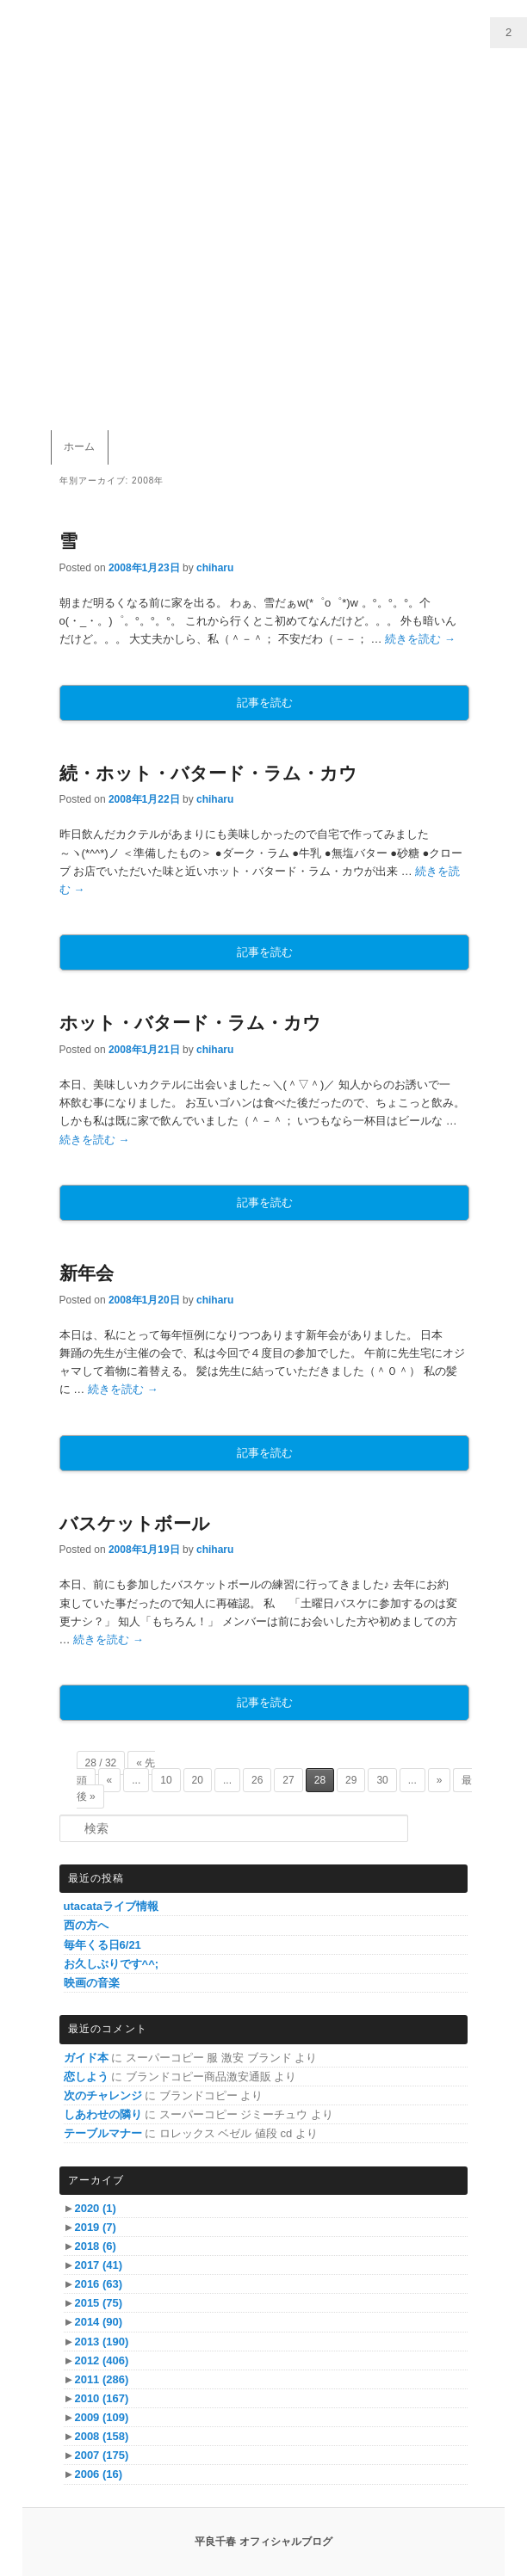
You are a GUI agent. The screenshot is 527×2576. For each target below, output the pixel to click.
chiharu (214, 568)
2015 (98, 2302)
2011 (101, 2379)
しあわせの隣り (103, 2114)
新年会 (86, 1273)
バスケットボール (134, 1523)
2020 (94, 2208)
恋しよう (86, 2076)
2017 (98, 2265)
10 (165, 1780)
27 (288, 1780)
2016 (98, 2283)
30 (382, 1780)
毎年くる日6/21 (102, 1944)
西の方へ (86, 1925)
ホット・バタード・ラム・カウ (190, 1022)
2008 (101, 2436)
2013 (101, 2341)
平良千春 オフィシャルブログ (263, 2542)
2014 (98, 2321)
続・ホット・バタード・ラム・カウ (208, 773)
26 (257, 1780)
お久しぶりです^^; (111, 1963)
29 (350, 1780)
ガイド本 (86, 2057)
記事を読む (265, 702)
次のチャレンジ (103, 2095)
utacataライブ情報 (111, 1906)
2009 (101, 2417)
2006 (98, 2474)
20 (197, 1780)
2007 (101, 2455)
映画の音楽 (92, 1982)
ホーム (79, 447)
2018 (94, 2246)
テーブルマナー (103, 2133)
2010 (101, 2398)
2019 (94, 2227)
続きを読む (420, 638)
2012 (101, 2360)
